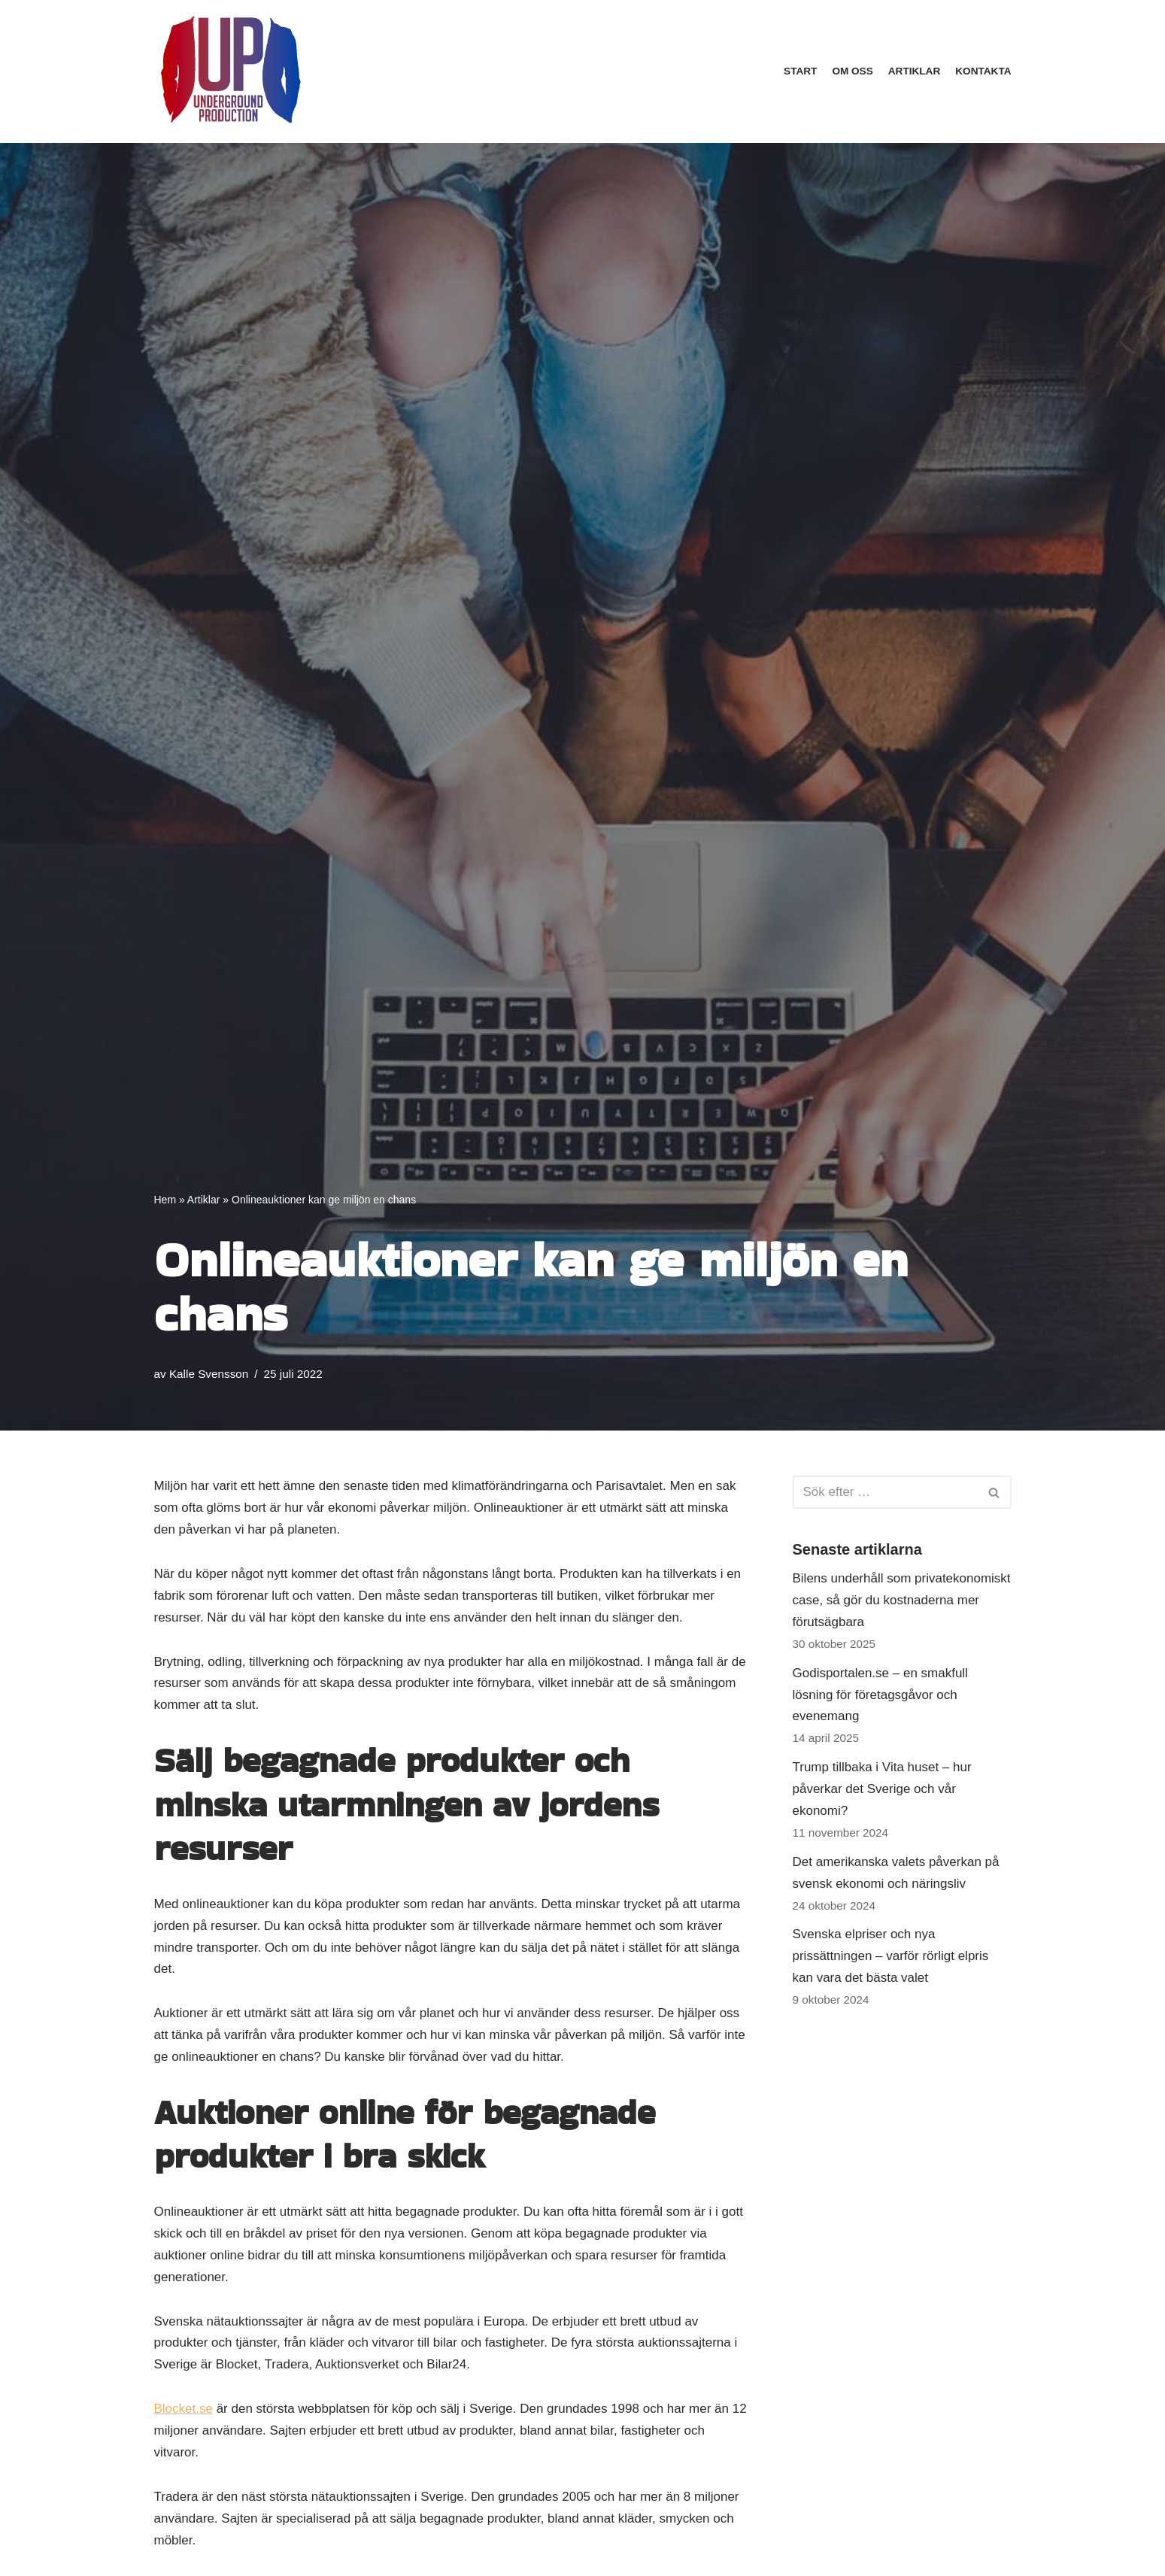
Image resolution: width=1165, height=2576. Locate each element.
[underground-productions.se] (229, 71)
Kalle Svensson (208, 1373)
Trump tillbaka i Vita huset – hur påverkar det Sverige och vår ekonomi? (882, 1789)
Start (800, 71)
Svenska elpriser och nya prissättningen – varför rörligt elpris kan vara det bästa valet (891, 1956)
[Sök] (885, 1492)
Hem (165, 1200)
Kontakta (983, 71)
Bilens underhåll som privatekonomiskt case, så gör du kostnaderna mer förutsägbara (902, 1600)
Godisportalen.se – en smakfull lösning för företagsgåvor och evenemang (880, 1695)
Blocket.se (183, 2409)
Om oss (852, 71)
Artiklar (914, 71)
